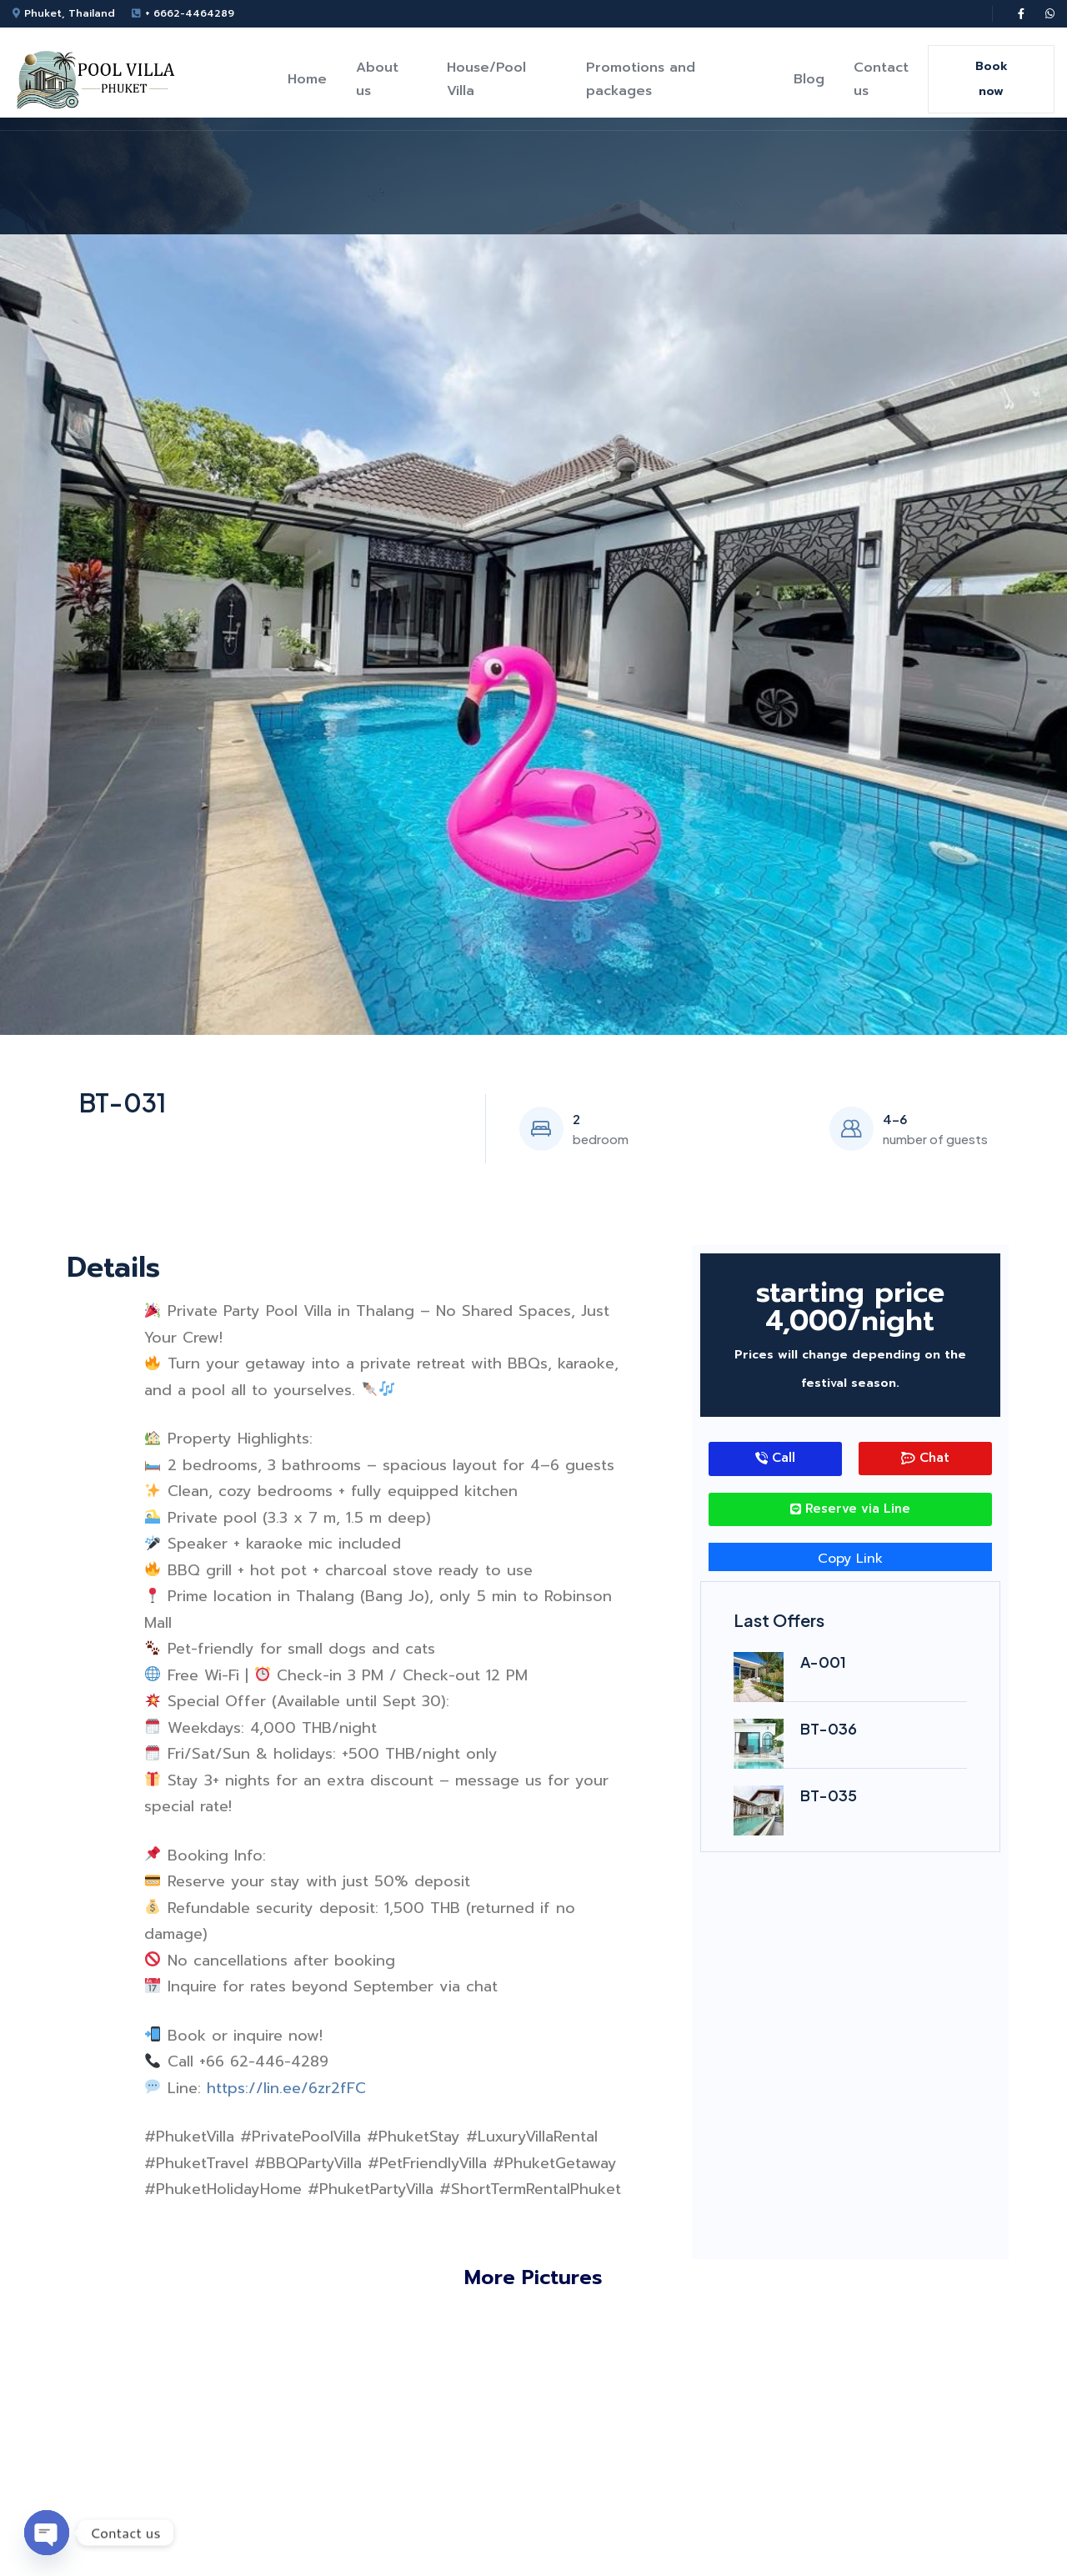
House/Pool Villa (486, 79)
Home (307, 79)
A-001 (823, 1661)
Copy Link (850, 1559)
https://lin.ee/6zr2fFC (286, 2088)
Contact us (881, 79)
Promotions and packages (640, 79)
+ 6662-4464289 (189, 13)
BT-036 (828, 1728)
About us (377, 79)
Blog (809, 79)
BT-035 (828, 1795)
